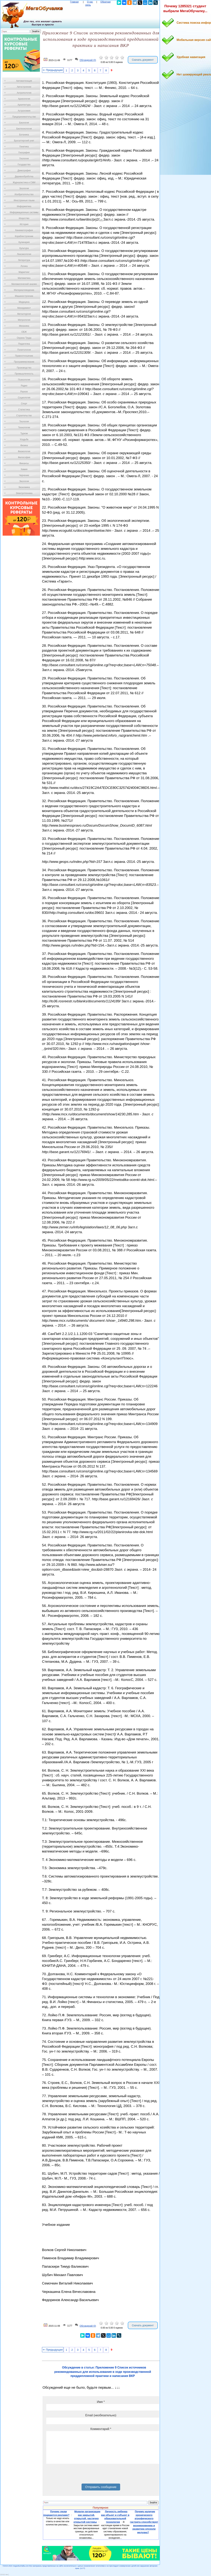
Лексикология (24, 254)
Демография (24, 170)
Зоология (24, 188)
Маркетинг (24, 272)
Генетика (24, 146)
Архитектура (24, 104)
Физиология (24, 451)
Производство (24, 367)
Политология (24, 349)
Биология (24, 122)
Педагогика (24, 344)
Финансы (24, 463)
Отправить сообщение (100, 2487)
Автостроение (24, 87)
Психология (24, 379)
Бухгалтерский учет (24, 140)
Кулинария (24, 242)
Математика (24, 278)
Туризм (24, 433)
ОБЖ (24, 332)
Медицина (24, 302)
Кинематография (24, 230)
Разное (24, 391)
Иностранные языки (24, 200)
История (24, 224)
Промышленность (24, 373)
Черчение (24, 475)
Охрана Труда (24, 338)
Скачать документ (143, 59)
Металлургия (24, 314)
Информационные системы (24, 212)
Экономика (24, 487)
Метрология (24, 320)
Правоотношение (24, 355)
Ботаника (24, 134)
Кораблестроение (24, 236)
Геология (24, 158)
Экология (24, 481)
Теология (24, 421)
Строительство (24, 415)
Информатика (24, 206)
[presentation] (74, 2475)
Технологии (24, 427)
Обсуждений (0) (88, 60)
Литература (24, 260)
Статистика (24, 409)
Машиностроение (24, 296)
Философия (24, 457)
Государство (24, 164)
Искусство (24, 218)
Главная (74, 2)
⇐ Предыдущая (53, 70)
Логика (24, 266)
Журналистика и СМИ (24, 182)
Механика (24, 326)
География (24, 152)
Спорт (24, 403)
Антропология (24, 93)
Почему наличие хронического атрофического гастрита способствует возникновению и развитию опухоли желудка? (144, 2522)
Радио (24, 385)
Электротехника (24, 493)
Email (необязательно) (100, 2415)
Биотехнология (24, 128)
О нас (90, 2)
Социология (24, 397)
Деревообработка (24, 176)
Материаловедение (24, 290)
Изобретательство (24, 194)
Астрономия (24, 110)
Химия (24, 469)
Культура (24, 248)
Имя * (101, 2401)
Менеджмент (24, 308)
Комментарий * (100, 2429)
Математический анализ (24, 284)
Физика (24, 445)
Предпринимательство (24, 116)
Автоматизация (24, 81)
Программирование (24, 361)
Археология (24, 98)
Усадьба (24, 439)
